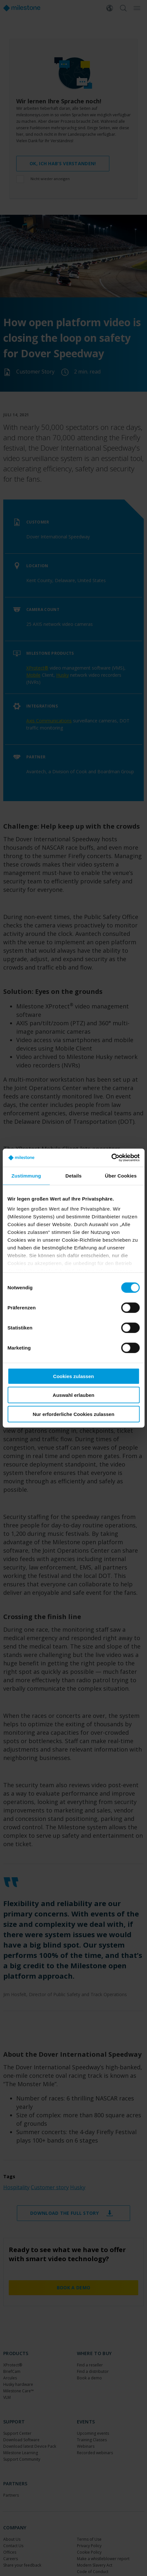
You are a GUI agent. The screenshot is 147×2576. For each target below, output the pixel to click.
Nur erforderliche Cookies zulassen (74, 1414)
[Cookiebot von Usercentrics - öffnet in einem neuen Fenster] (111, 1158)
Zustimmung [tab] (26, 1175)
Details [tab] (74, 1175)
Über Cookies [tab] (121, 1175)
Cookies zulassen (73, 1376)
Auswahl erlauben (73, 1395)
